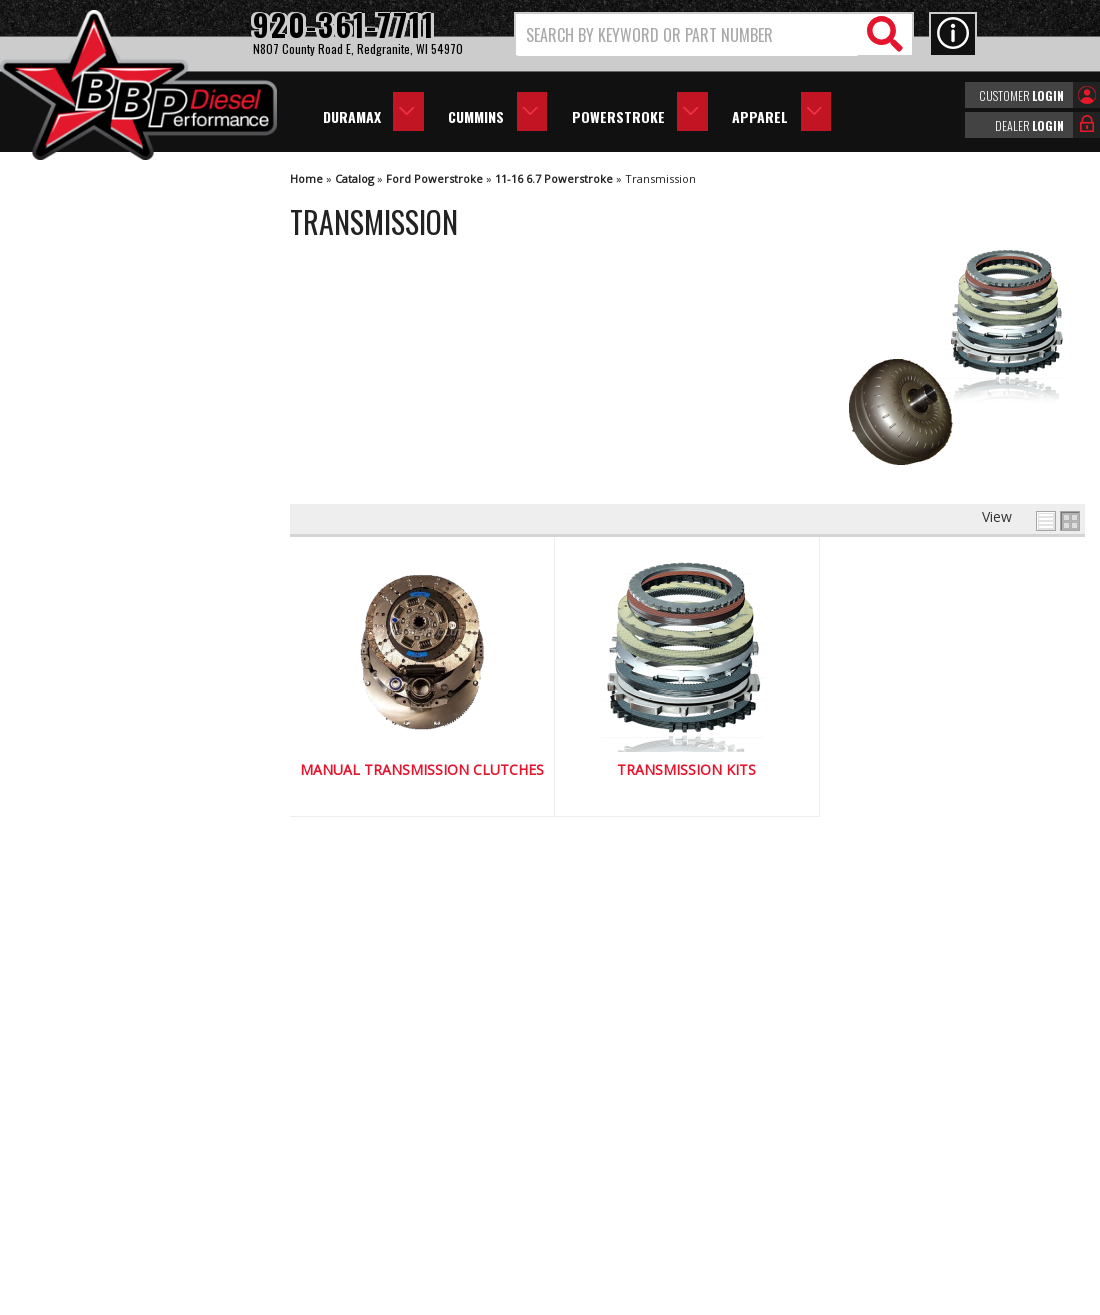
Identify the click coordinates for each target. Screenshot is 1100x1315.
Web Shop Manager (729, 1298)
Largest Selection (111, 764)
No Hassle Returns (115, 821)
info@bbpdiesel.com (624, 1178)
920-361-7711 (100, 950)
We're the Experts (112, 706)
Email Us (83, 910)
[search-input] (687, 35)
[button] (714, 34)
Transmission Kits (686, 770)
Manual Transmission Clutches (422, 770)
